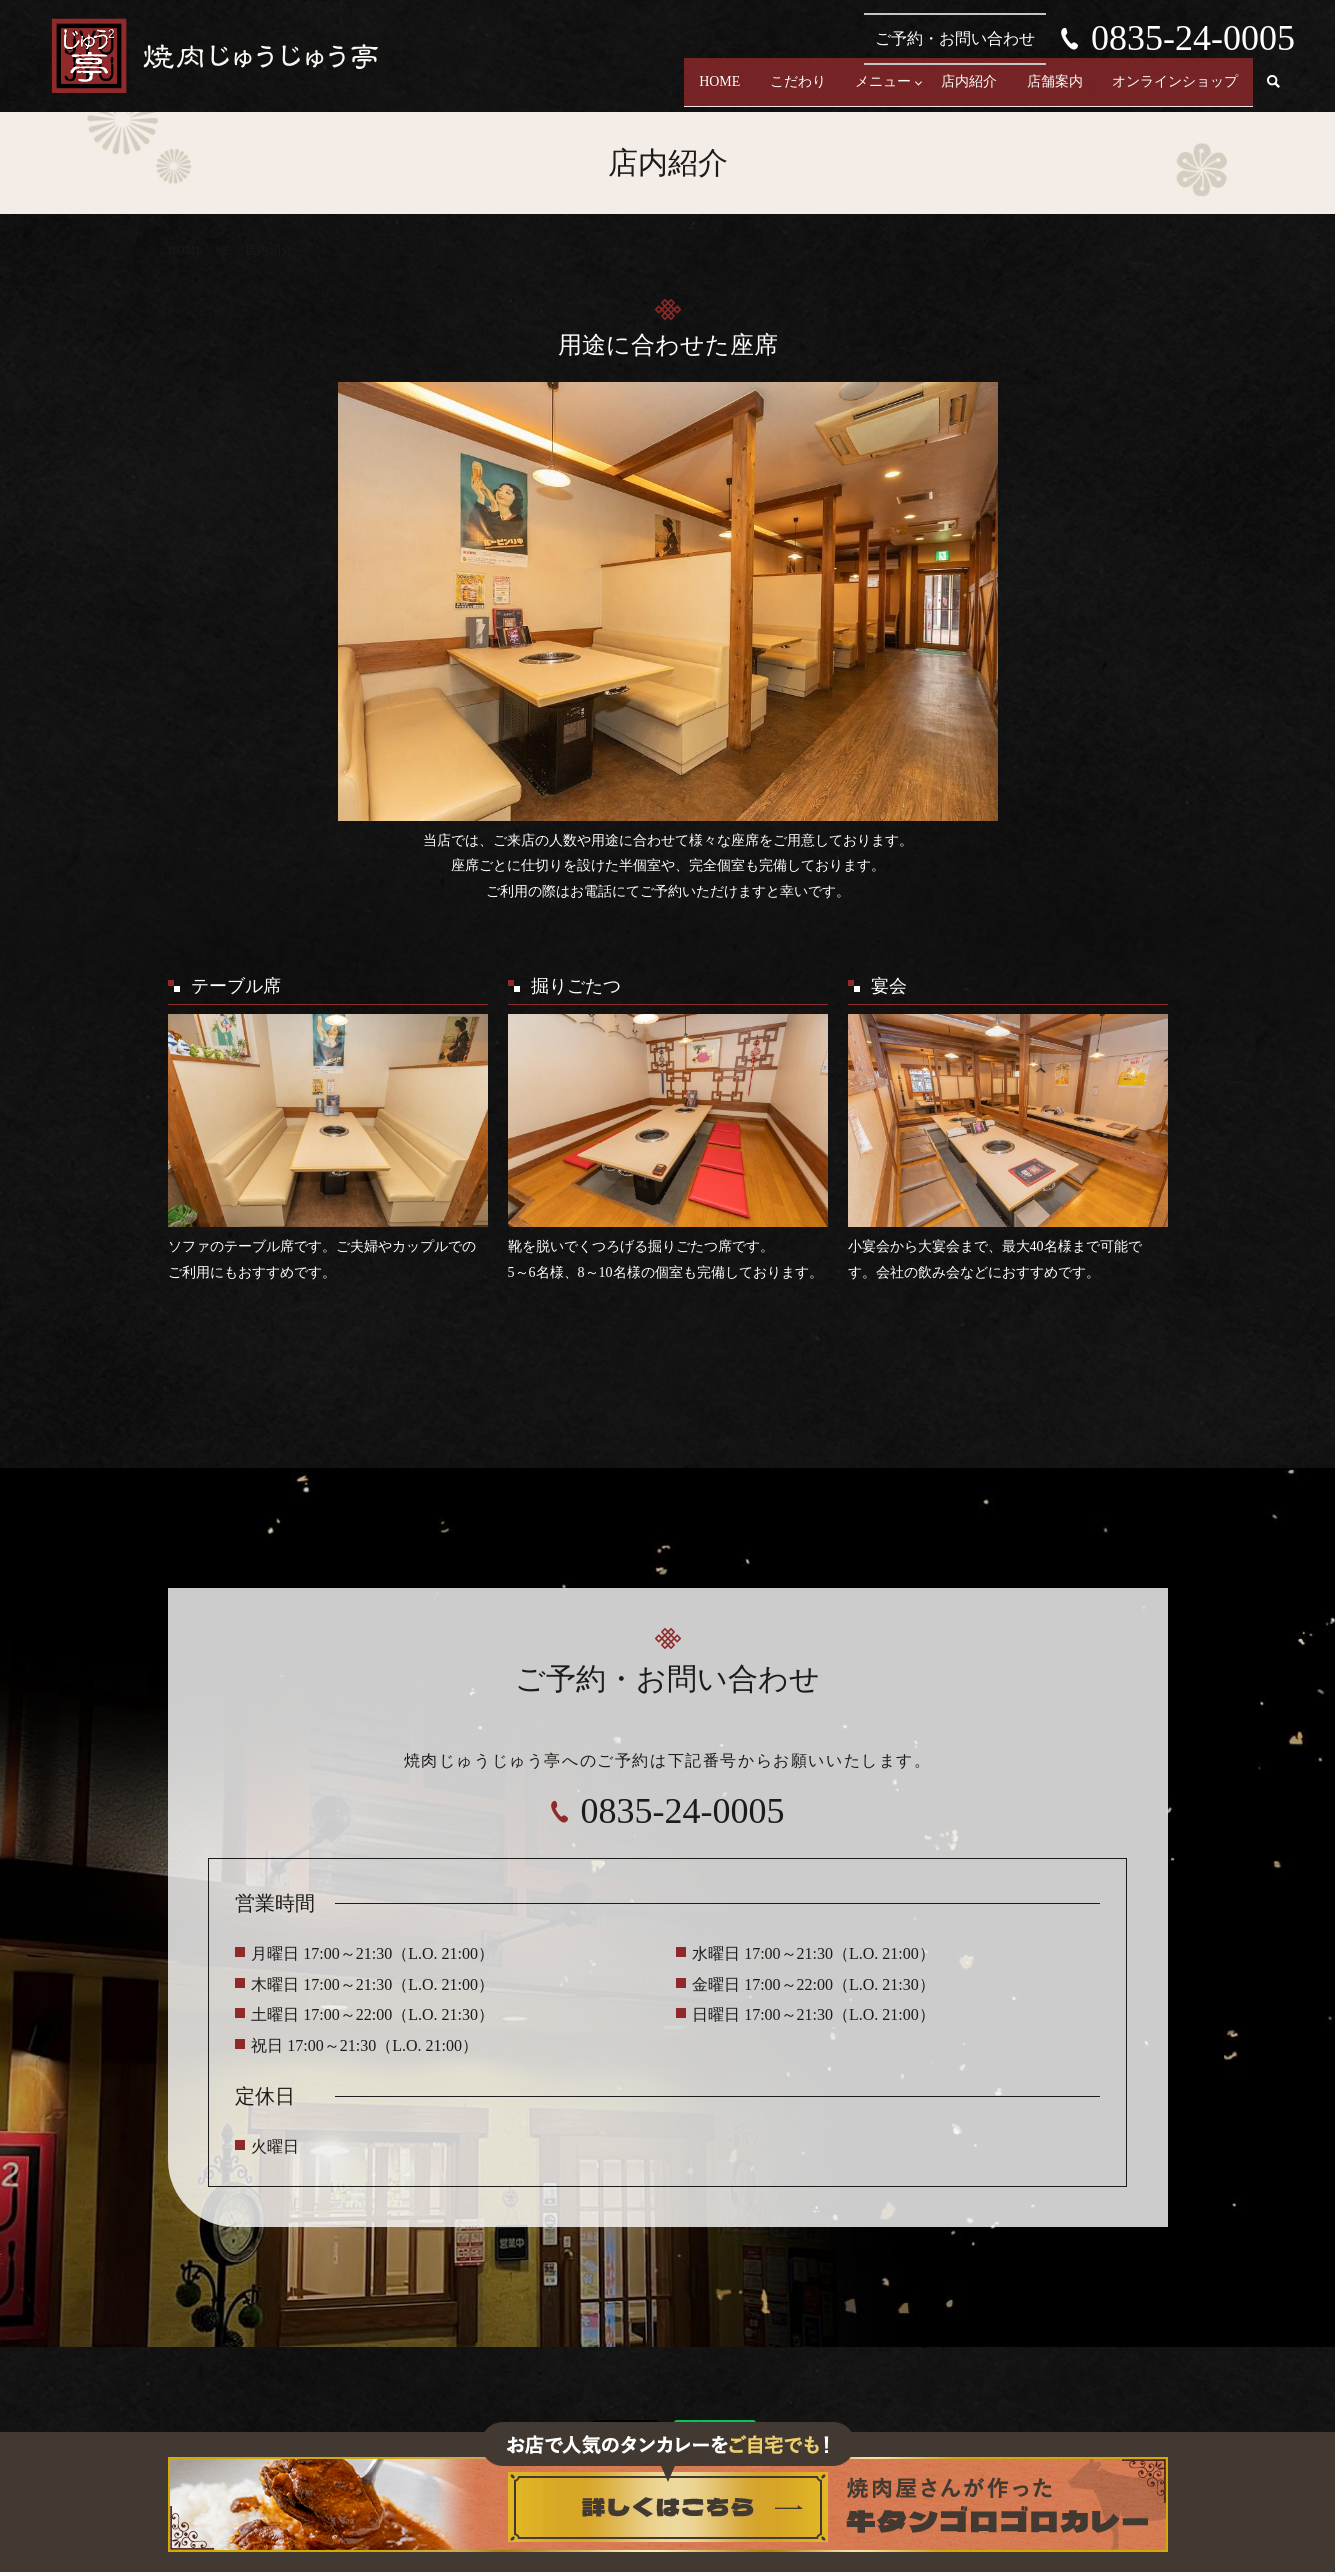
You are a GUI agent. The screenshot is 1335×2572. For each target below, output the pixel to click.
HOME (651, 90)
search (1274, 91)
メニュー (840, 90)
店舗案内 (1036, 90)
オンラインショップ (1169, 90)
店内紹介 (938, 90)
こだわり (742, 90)
